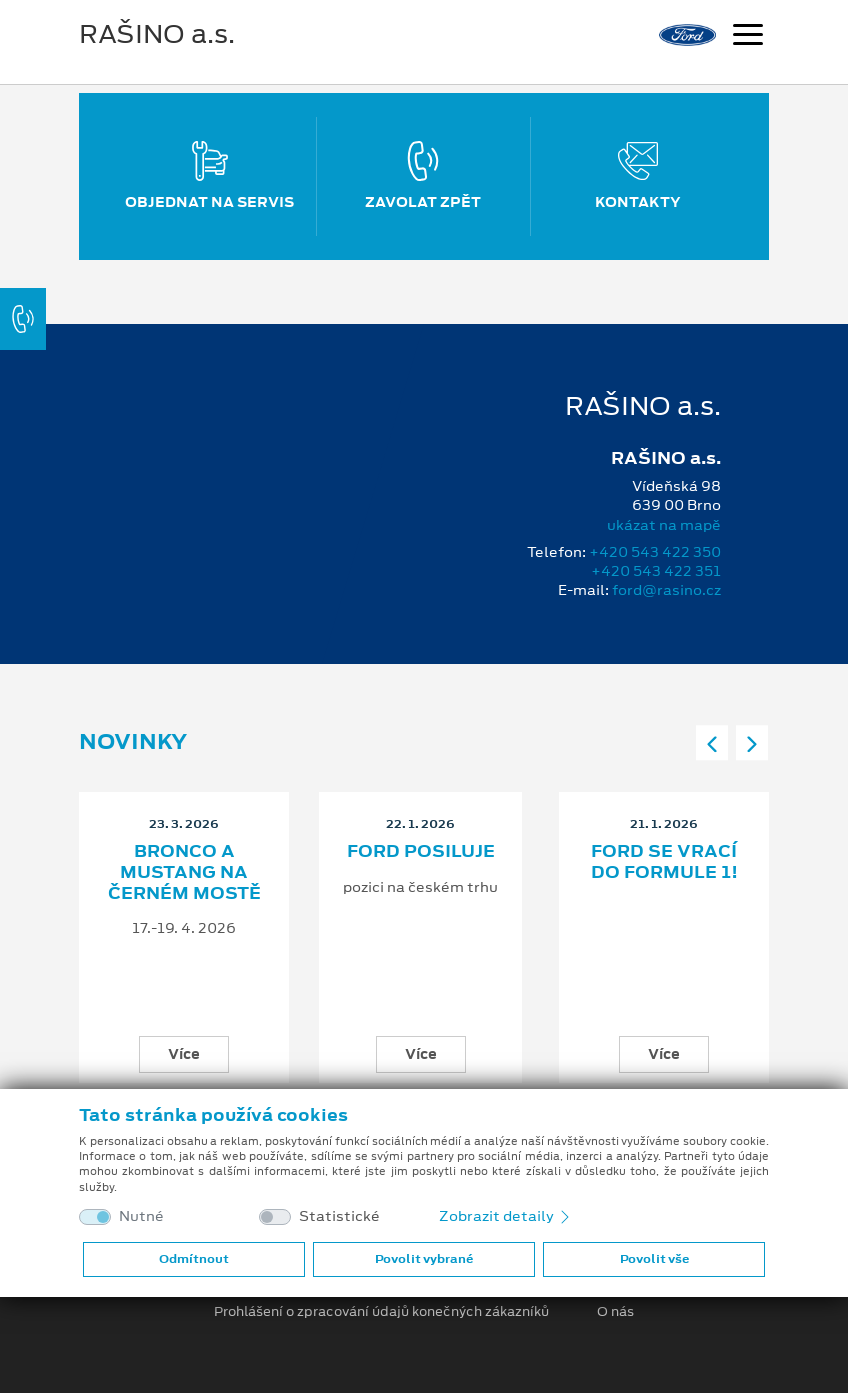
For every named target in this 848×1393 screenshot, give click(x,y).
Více (184, 1054)
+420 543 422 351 (656, 571)
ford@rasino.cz (666, 590)
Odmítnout (194, 1259)
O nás (615, 1312)
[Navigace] (748, 37)
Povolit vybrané (424, 1259)
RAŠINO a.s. (157, 34)
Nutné (141, 1216)
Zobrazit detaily (506, 1216)
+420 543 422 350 (655, 552)
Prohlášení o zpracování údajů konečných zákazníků (381, 1312)
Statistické (339, 1216)
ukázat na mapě (664, 525)
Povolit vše (654, 1259)
